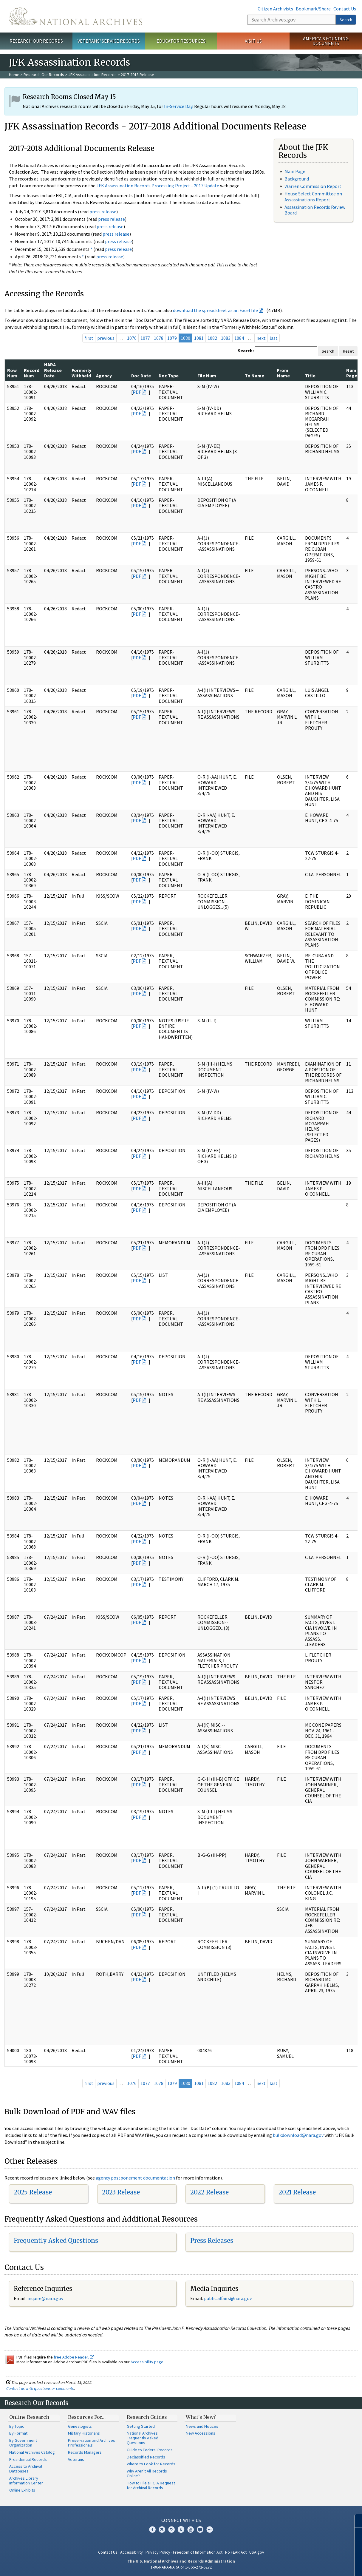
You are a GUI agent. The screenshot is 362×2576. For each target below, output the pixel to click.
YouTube (190, 2529)
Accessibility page (147, 2361)
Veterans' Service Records (109, 41)
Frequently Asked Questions (56, 2240)
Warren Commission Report (312, 186)
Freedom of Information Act (197, 2552)
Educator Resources (181, 41)
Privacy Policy (158, 2552)
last (274, 338)
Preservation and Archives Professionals (91, 2443)
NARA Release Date (53, 370)
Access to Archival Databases (25, 2469)
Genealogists (80, 2426)
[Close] (355, 2520)
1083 (225, 338)
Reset (348, 351)
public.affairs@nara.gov (228, 2298)
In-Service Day (178, 106)
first (88, 338)
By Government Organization (23, 2443)
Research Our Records (36, 41)
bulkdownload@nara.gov (298, 2135)
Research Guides (147, 2417)
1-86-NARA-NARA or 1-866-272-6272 (181, 2567)
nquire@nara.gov (46, 2298)
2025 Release (33, 2192)
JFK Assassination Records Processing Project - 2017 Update (157, 186)
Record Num (31, 373)
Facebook (152, 2529)
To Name (254, 376)
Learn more (309, 2565)
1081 (199, 338)
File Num (206, 376)
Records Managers (85, 2452)
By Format (18, 2433)
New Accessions (200, 2433)
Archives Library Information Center (26, 2480)
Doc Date (141, 376)
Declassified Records (146, 2457)
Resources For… (87, 2417)
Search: (246, 351)
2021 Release (297, 2192)
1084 (239, 338)
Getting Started (141, 2426)
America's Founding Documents (326, 41)
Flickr (209, 2529)
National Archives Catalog (32, 2452)
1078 (158, 338)
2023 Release (121, 2192)
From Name (283, 373)
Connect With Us (181, 2520)
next (261, 338)
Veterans (76, 2459)
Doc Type (169, 376)
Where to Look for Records (151, 2464)
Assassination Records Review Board (314, 210)
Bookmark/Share (313, 9)
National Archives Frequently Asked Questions (142, 2437)
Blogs (200, 2529)
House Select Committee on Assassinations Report (313, 196)
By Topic (16, 2426)
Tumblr (181, 2529)
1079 (172, 338)
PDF (137, 392)
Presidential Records (28, 2459)
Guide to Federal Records (150, 2449)
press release (102, 211)
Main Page (294, 171)
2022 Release (209, 2192)
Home (14, 74)
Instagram (171, 2529)
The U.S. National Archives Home (75, 16)
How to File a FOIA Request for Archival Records (151, 2485)
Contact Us (344, 9)
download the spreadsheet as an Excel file (215, 310)
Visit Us (253, 41)
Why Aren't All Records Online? (147, 2473)
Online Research (29, 2417)
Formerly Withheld (81, 373)
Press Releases (211, 2240)
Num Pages (353, 373)
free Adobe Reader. (74, 2357)
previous (106, 338)
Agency (104, 376)
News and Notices (202, 2426)
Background (296, 179)
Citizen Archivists (275, 9)
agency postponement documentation (135, 2178)
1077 (145, 338)
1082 (212, 338)
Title (310, 376)
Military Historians (84, 2433)
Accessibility (131, 2552)
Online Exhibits (22, 2490)
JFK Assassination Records (92, 74)
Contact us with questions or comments (40, 2388)
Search (346, 19)
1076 (132, 338)
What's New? (201, 2417)
